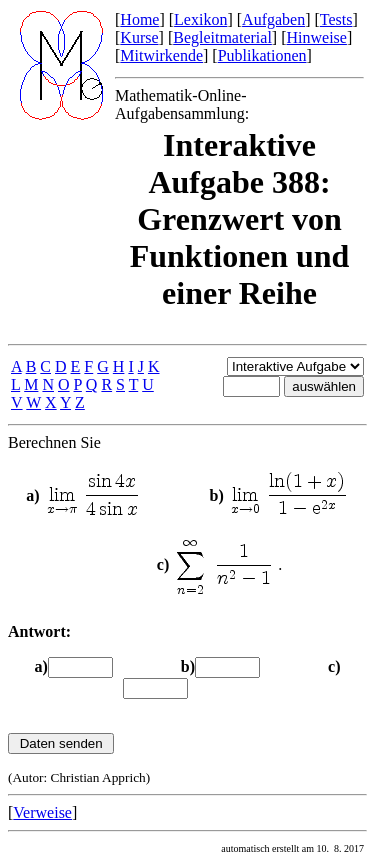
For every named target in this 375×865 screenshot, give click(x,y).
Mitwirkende (161, 55)
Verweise (42, 812)
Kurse (139, 37)
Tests (336, 19)
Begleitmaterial (222, 37)
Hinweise (316, 37)
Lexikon (200, 19)
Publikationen (262, 55)
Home (139, 19)
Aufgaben (273, 19)
